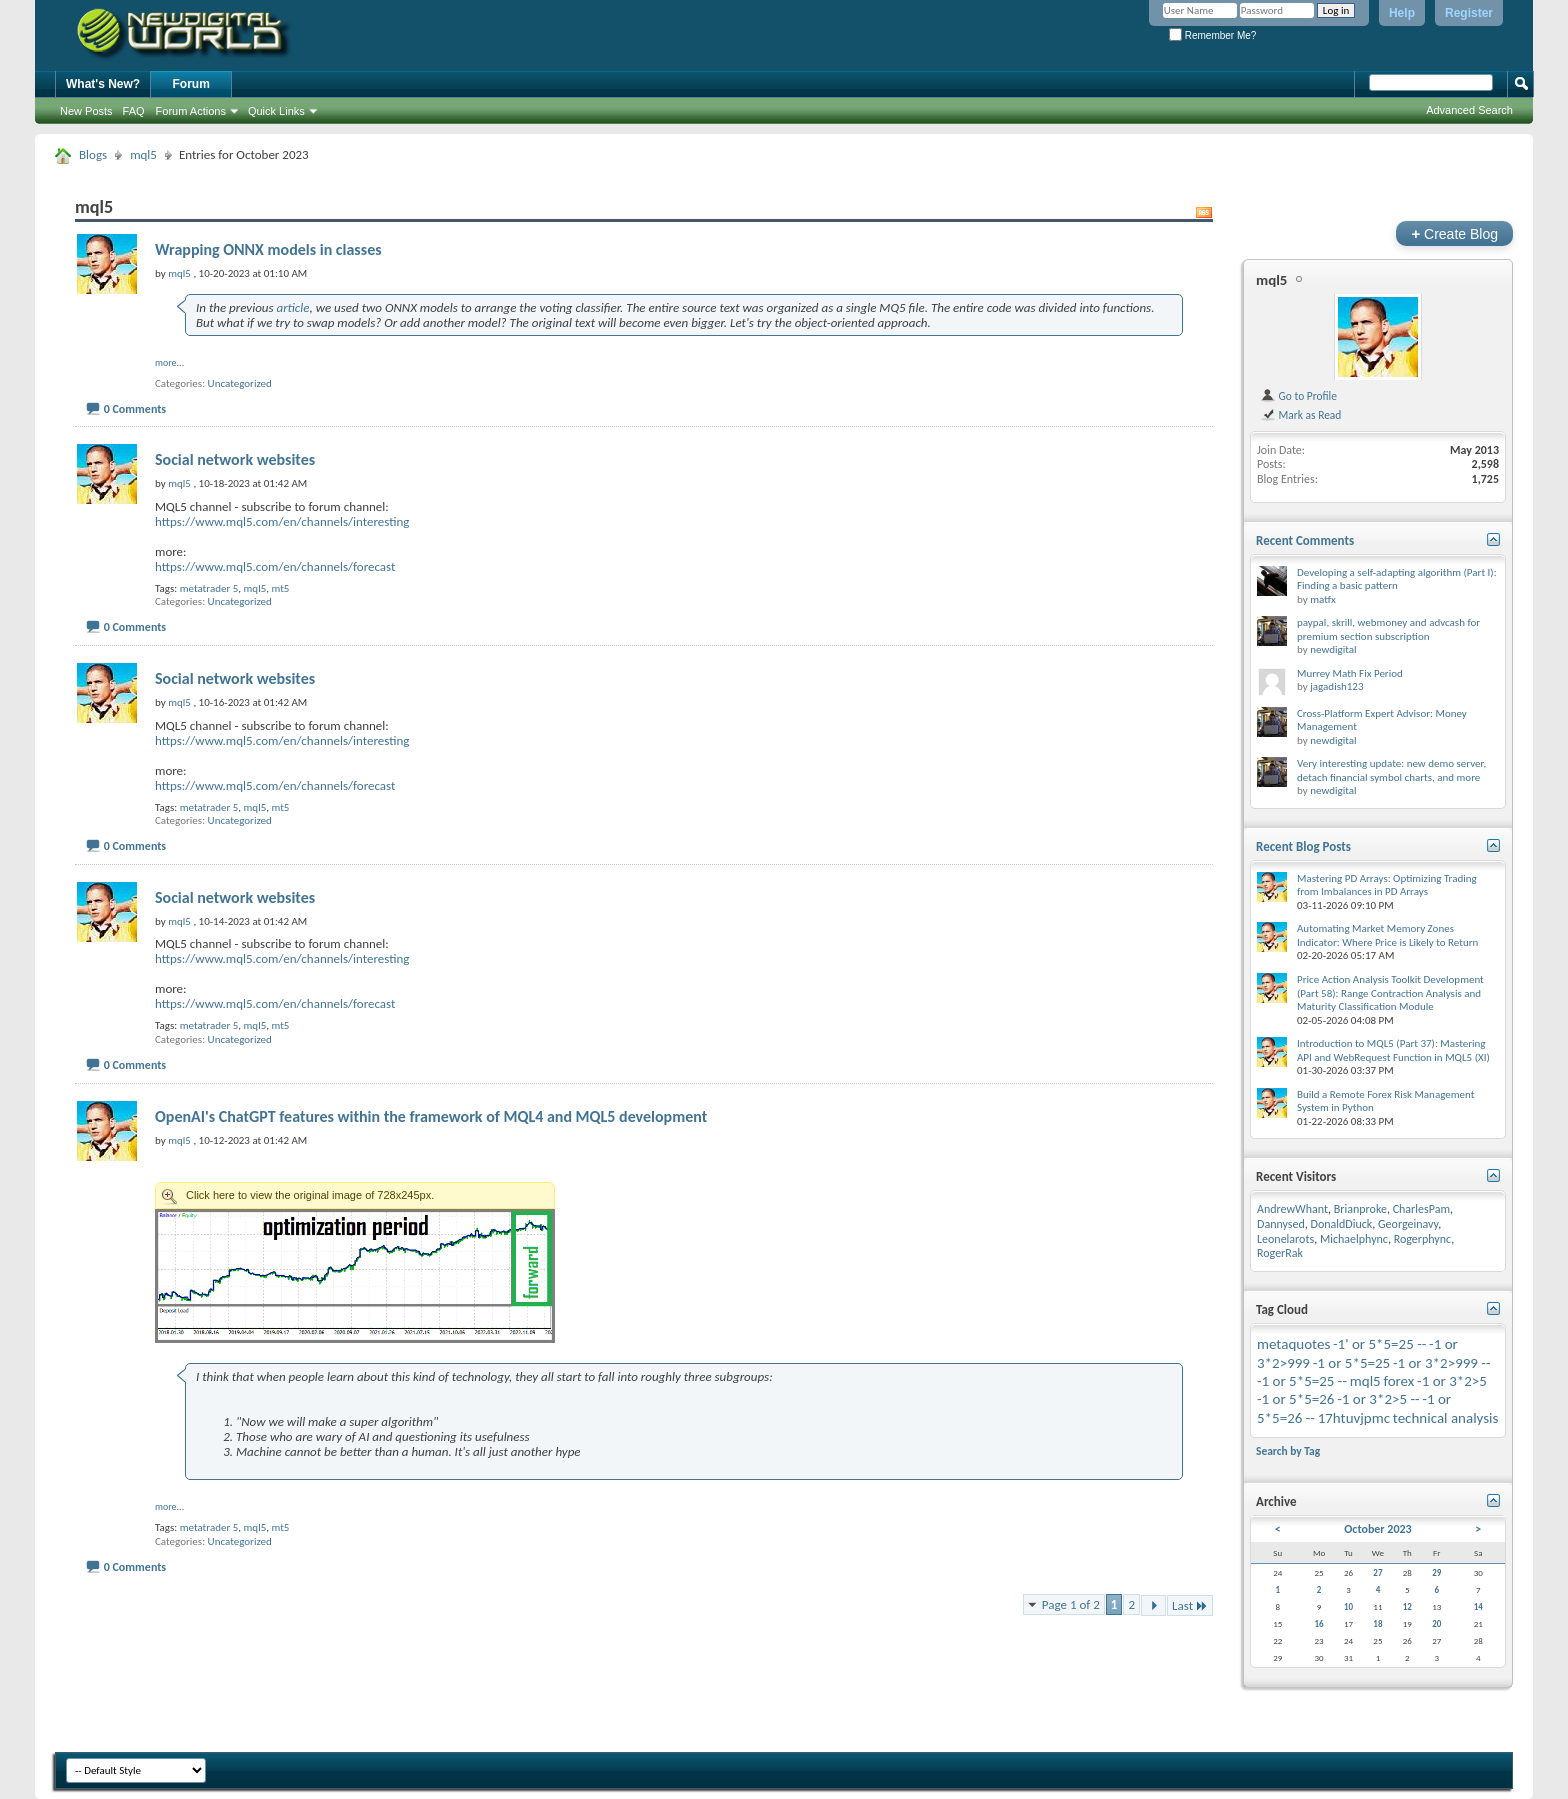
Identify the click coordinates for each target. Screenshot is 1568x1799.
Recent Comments (1305, 540)
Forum (191, 84)
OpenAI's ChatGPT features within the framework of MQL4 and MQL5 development (431, 1116)
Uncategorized (240, 383)
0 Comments (135, 409)
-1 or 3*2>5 (1452, 1381)
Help (1402, 13)
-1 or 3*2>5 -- (1378, 1399)
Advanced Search (1469, 110)
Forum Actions (191, 111)
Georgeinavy (1408, 1224)
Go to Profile (1298, 396)
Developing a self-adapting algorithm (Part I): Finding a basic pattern (1397, 579)
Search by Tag (1288, 1451)
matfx (1322, 599)
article (292, 307)
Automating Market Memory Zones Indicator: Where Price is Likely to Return (1387, 935)
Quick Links (276, 111)
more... (169, 362)
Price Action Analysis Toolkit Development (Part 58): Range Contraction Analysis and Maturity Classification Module (1390, 993)
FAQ (134, 111)
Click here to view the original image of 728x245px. (355, 1195)
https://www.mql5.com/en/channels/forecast (275, 566)
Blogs (93, 154)
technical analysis (1446, 1418)
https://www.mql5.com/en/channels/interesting (282, 521)
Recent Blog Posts (1303, 846)
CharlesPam (1421, 1209)
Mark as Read (1300, 415)
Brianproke (1360, 1209)
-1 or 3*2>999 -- (1442, 1363)
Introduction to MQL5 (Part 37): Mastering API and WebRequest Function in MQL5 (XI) (1393, 1050)
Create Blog (1454, 233)
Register (1469, 13)
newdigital (1333, 649)
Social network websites (235, 459)
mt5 (280, 588)
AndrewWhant (1292, 1209)
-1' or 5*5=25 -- (1379, 1344)
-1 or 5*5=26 (1295, 1399)
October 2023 (1377, 1529)
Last (1190, 1605)
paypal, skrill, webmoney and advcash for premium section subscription (1388, 629)
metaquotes (1293, 1344)
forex (1398, 1381)
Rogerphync (1423, 1239)
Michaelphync (1354, 1239)
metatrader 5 (209, 588)
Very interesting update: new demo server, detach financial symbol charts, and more (1391, 770)
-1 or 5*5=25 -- (1302, 1381)
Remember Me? (1212, 35)
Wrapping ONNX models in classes (268, 249)
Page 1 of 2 (1071, 1604)
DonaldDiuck (1342, 1224)
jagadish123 (1336, 686)
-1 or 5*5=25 (1351, 1363)
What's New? (103, 84)
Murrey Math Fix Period (1350, 673)
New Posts (86, 111)
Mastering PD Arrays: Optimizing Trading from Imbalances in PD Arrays (1387, 885)
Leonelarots (1285, 1239)
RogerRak (1280, 1253)
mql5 (143, 154)
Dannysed (1281, 1224)
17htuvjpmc (1354, 1418)
